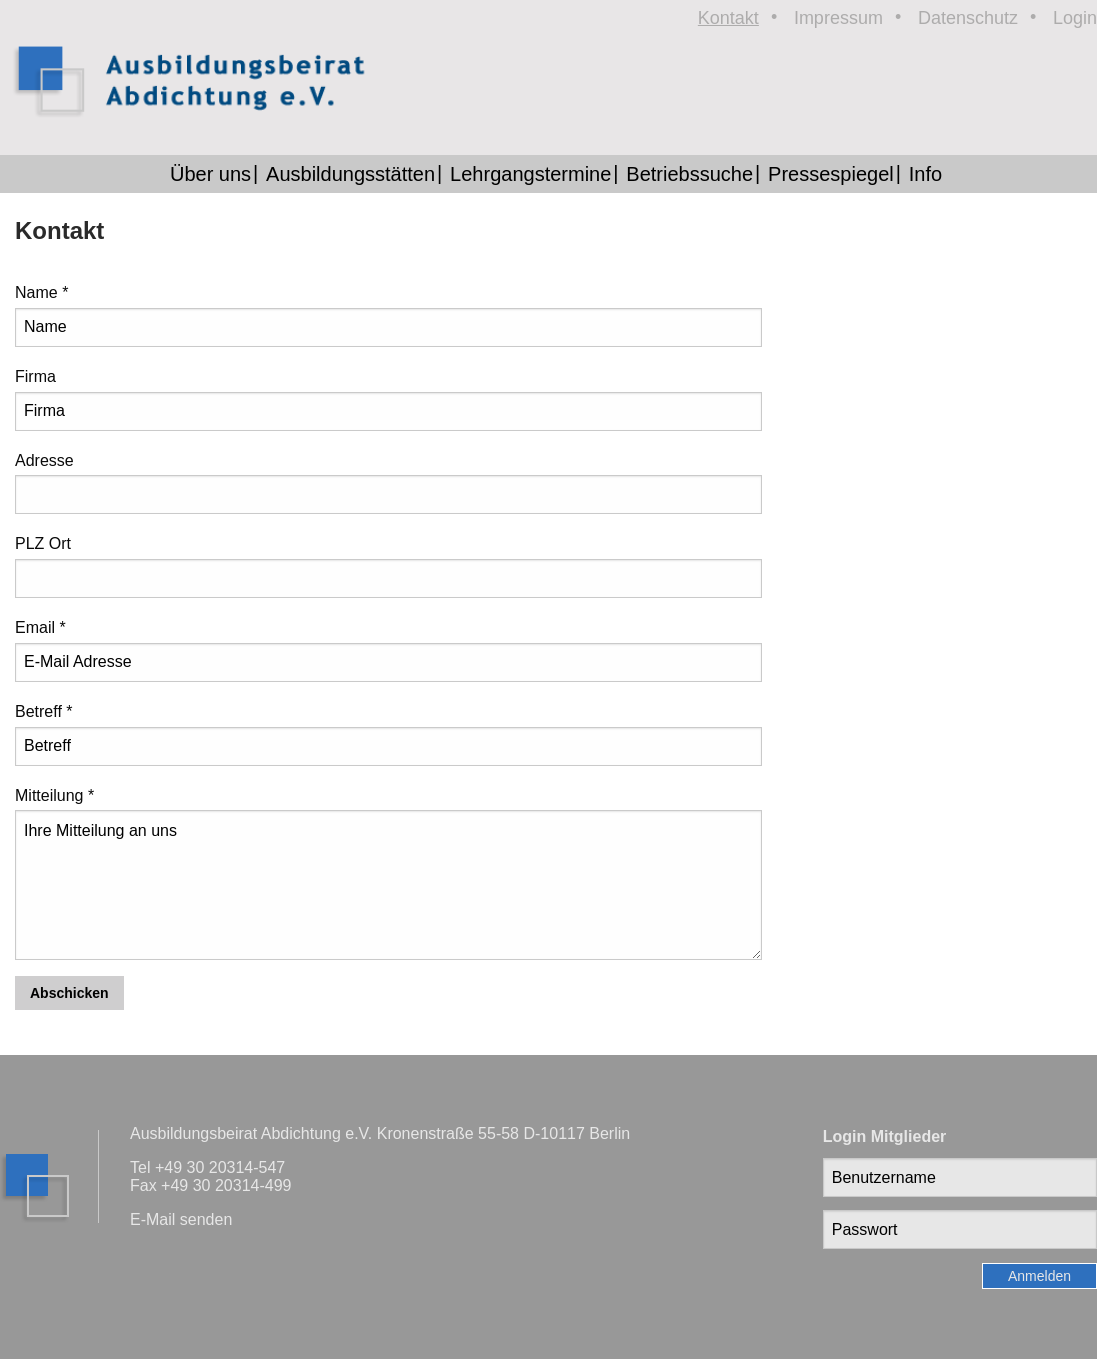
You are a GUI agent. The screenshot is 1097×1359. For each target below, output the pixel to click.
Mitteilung (54, 795)
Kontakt (728, 18)
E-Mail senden (181, 1219)
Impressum (838, 18)
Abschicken (69, 993)
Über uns (210, 174)
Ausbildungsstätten (350, 174)
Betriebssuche (689, 174)
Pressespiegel (831, 174)
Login (1075, 18)
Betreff (44, 711)
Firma (35, 376)
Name (41, 292)
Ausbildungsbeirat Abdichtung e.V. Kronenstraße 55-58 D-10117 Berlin (380, 1133)
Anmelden (1039, 1276)
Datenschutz (968, 18)
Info (925, 174)
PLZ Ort (43, 543)
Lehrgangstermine (530, 174)
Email (40, 627)
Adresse (44, 460)
